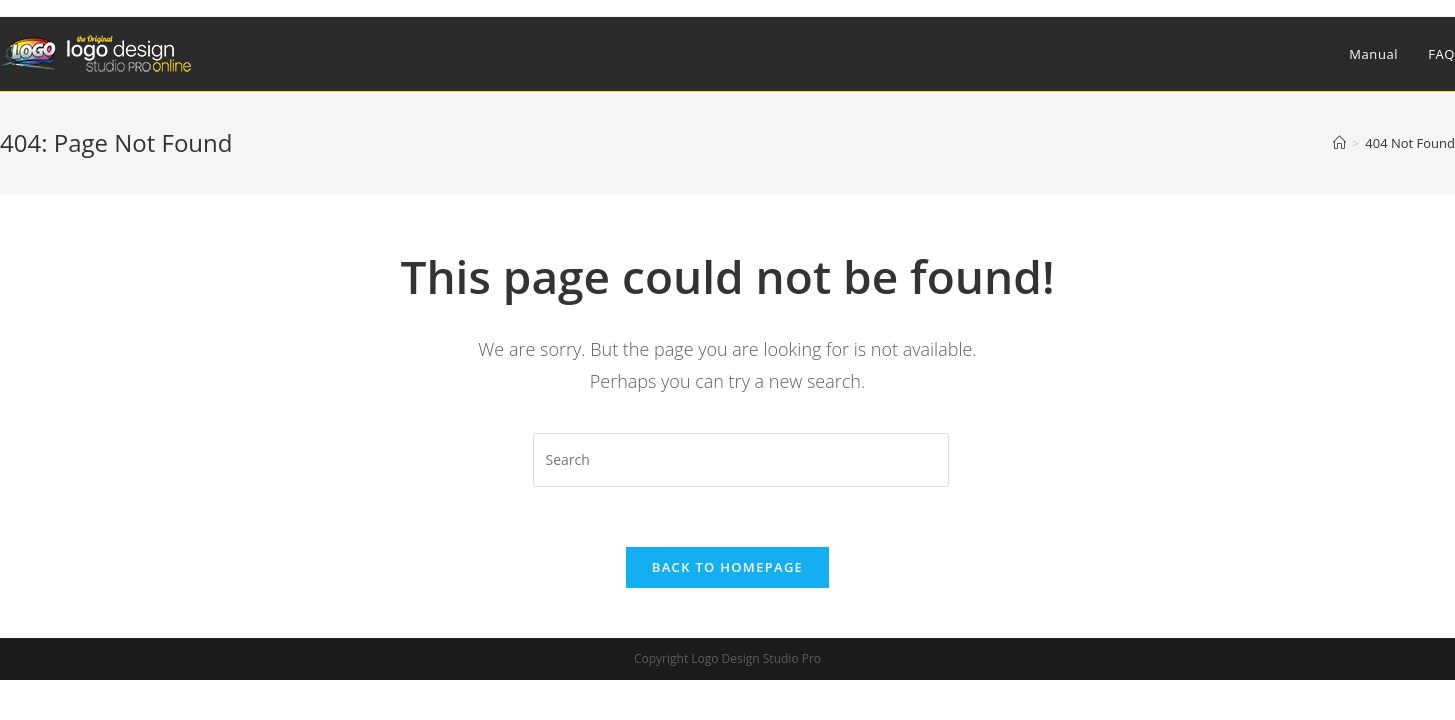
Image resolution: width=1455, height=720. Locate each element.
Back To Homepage (727, 567)
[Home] (1339, 143)
